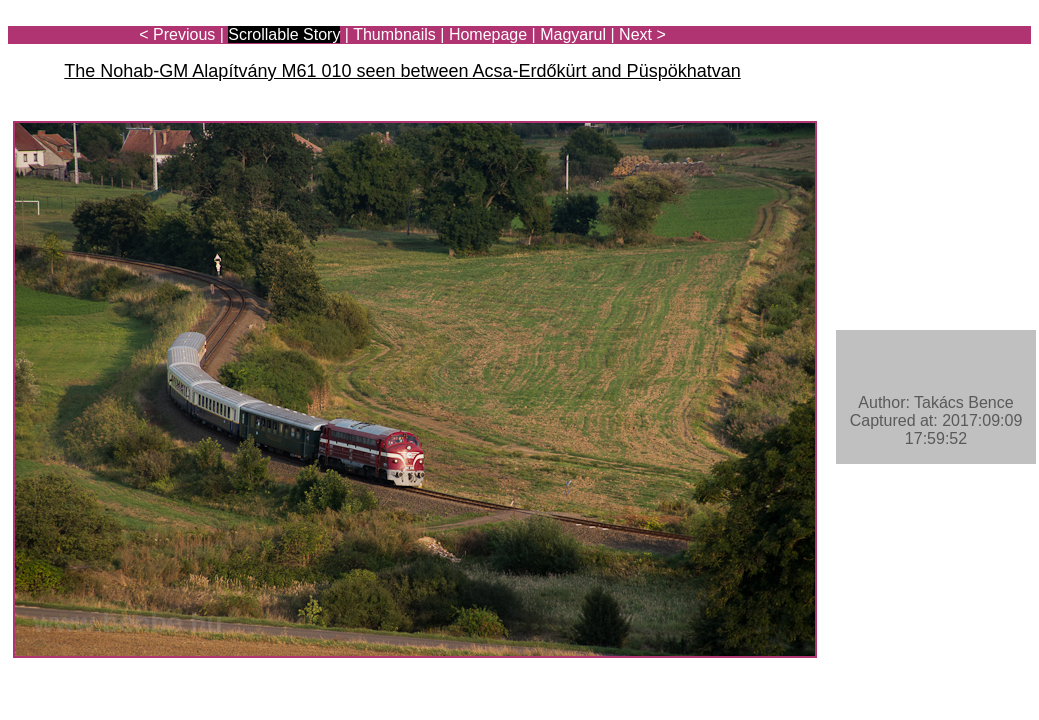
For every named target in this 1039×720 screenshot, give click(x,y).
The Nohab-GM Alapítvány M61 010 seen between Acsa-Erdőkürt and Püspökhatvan (402, 71)
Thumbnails (394, 34)
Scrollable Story (284, 34)
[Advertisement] (914, 72)
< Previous (177, 34)
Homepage (488, 34)
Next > (642, 34)
